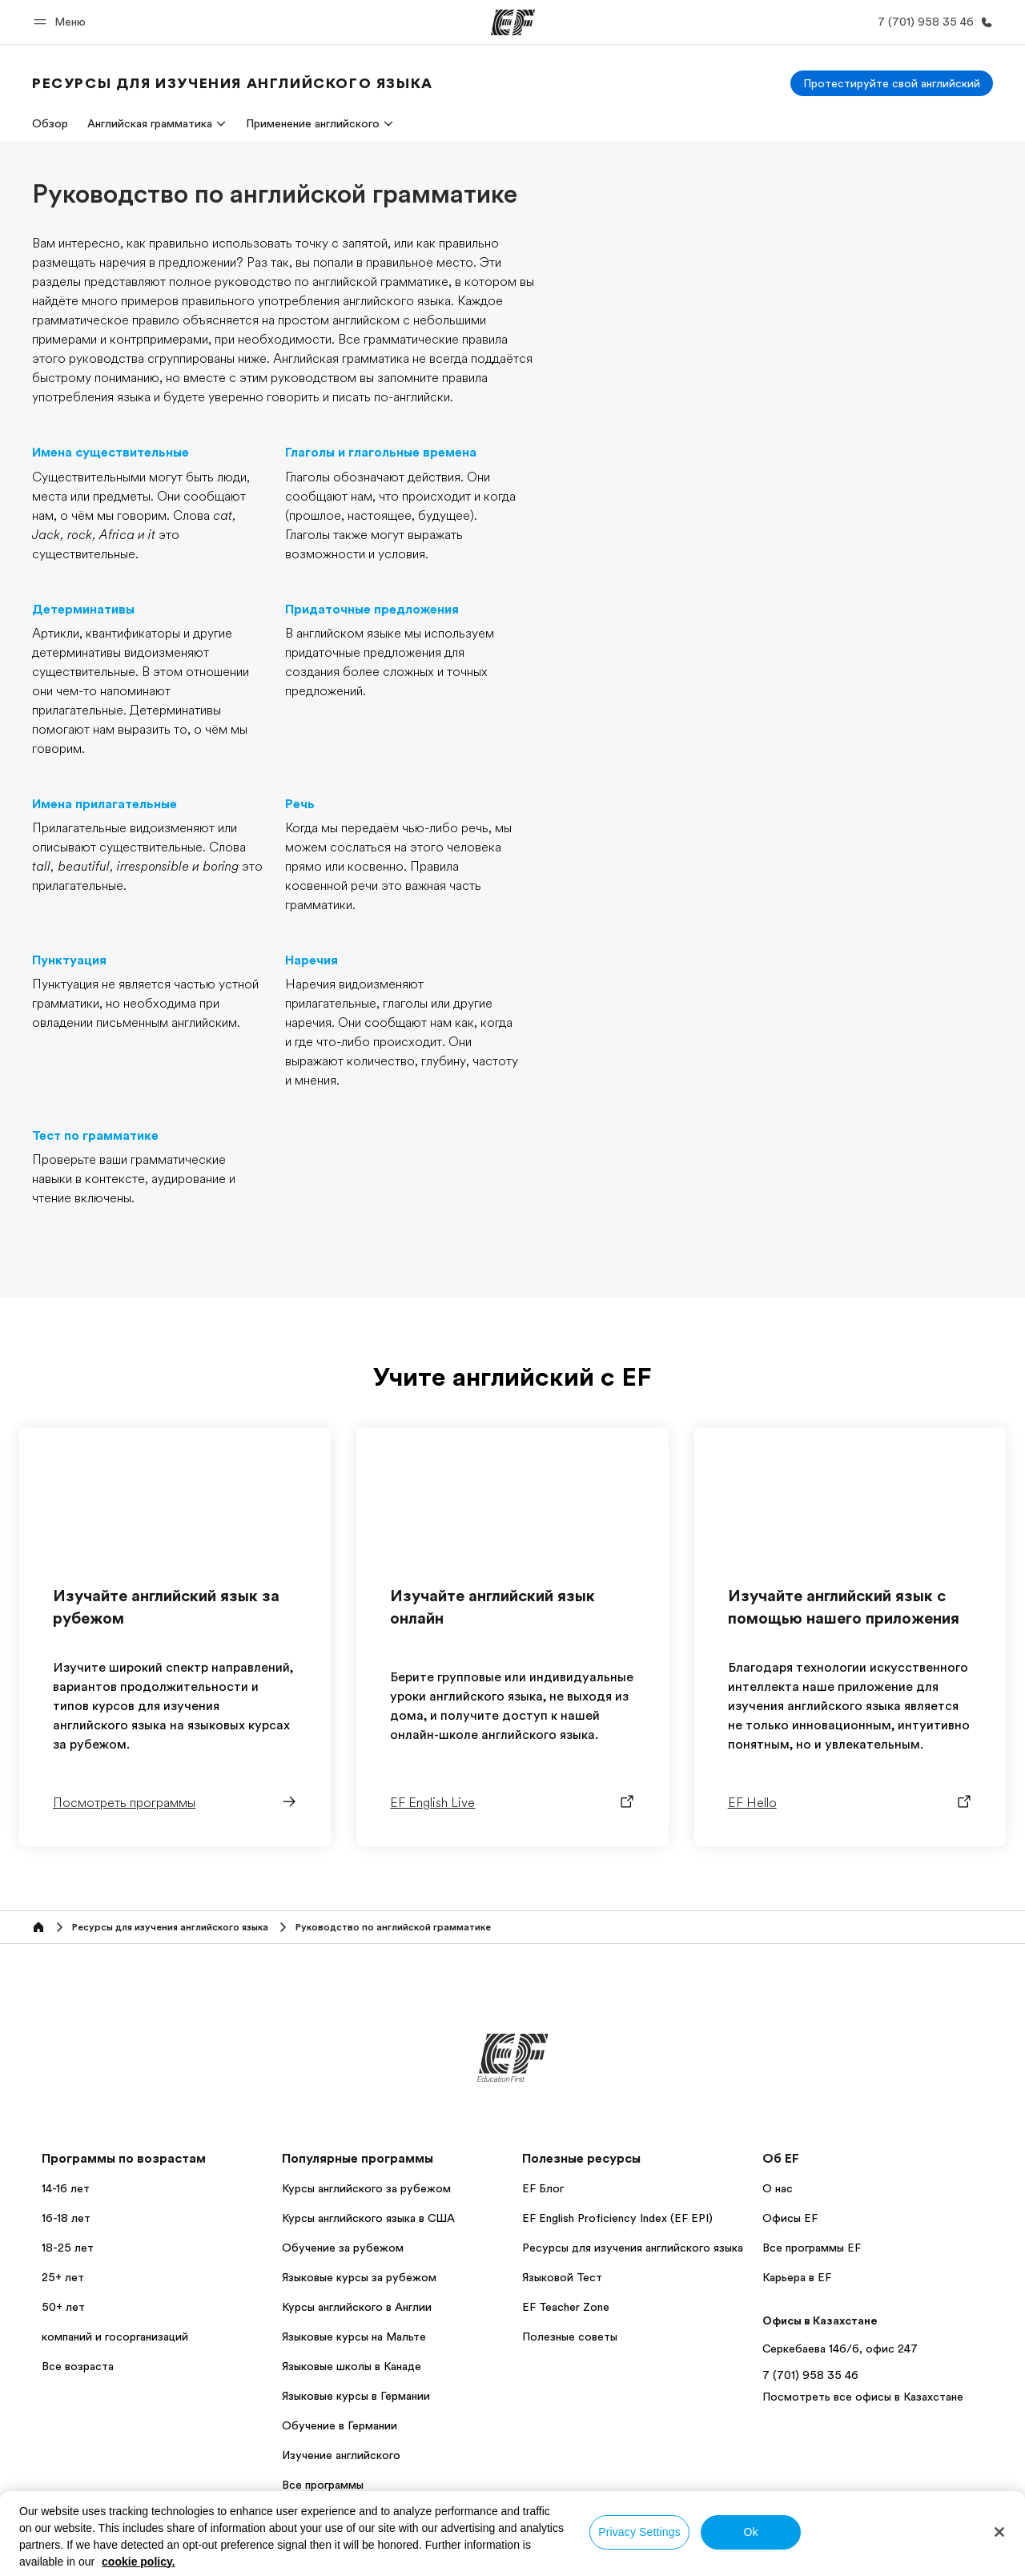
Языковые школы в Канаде (351, 2366)
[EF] (513, 22)
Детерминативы (83, 609)
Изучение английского (341, 2455)
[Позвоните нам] (932, 22)
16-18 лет (66, 2218)
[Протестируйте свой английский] (891, 83)
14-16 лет (66, 2188)
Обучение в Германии (339, 2425)
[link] (232, 83)
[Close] (999, 2532)
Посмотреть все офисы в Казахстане (862, 2396)
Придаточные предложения (372, 609)
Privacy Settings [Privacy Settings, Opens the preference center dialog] (639, 2532)
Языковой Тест (562, 2277)
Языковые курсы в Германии (356, 2395)
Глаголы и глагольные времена (380, 452)
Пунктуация (69, 960)
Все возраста (78, 2366)
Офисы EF (790, 2218)
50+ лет (63, 2306)
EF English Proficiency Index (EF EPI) (617, 2218)
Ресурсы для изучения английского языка (632, 2247)
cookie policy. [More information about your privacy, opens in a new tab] (138, 2561)
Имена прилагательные (104, 804)
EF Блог (543, 2188)
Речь (300, 804)
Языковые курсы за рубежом (359, 2277)
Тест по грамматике (95, 1136)
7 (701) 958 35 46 (810, 2375)
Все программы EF (811, 2247)
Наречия (311, 960)
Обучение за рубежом (343, 2247)
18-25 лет (68, 2247)
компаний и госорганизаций (115, 2336)
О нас (777, 2188)
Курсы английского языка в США (368, 2218)
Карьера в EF (796, 2277)
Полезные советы (569, 2336)
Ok (750, 2532)
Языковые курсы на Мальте (354, 2336)
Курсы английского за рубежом (366, 2188)
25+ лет (63, 2277)
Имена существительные (110, 452)
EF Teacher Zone (565, 2306)
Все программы (323, 2484)
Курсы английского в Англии (357, 2306)
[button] (62, 22)
